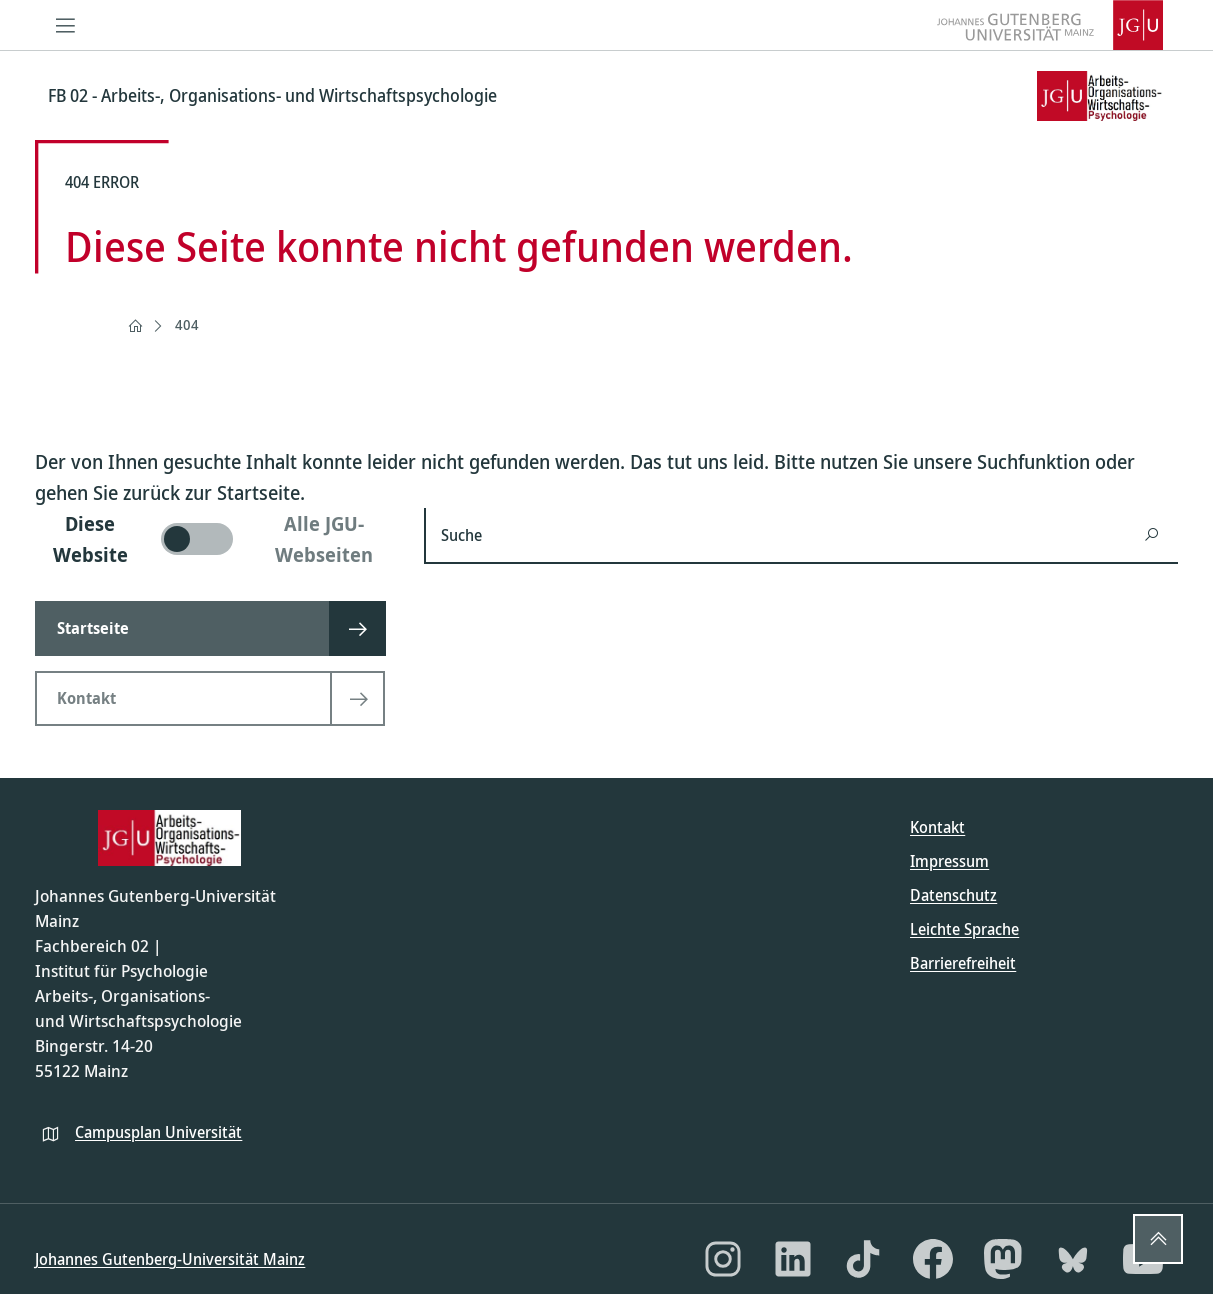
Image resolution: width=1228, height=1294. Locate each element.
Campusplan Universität (158, 1132)
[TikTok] (863, 1259)
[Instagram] (723, 1259)
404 (187, 324)
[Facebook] (933, 1259)
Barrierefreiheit (963, 963)
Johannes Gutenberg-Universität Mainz (170, 1259)
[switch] (217, 539)
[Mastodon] (1003, 1259)
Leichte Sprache (964, 929)
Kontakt (937, 827)
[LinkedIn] (793, 1259)
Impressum (949, 861)
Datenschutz (953, 895)
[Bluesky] (1073, 1259)
